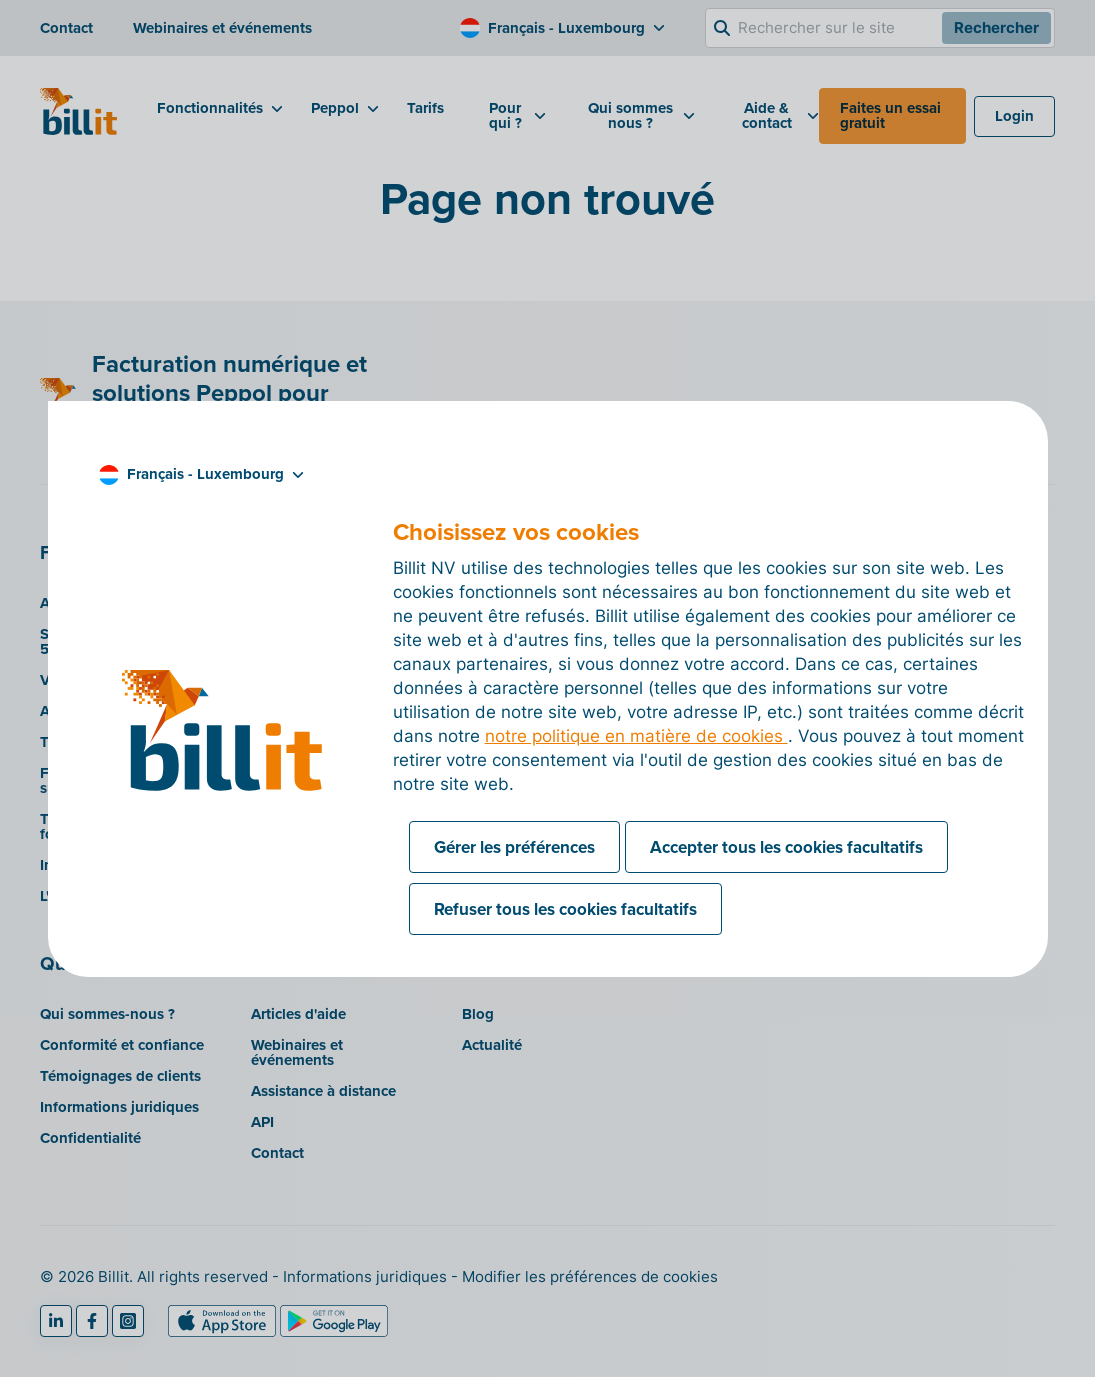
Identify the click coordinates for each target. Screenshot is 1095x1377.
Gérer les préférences (514, 847)
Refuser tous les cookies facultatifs (565, 909)
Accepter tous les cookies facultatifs (786, 847)
